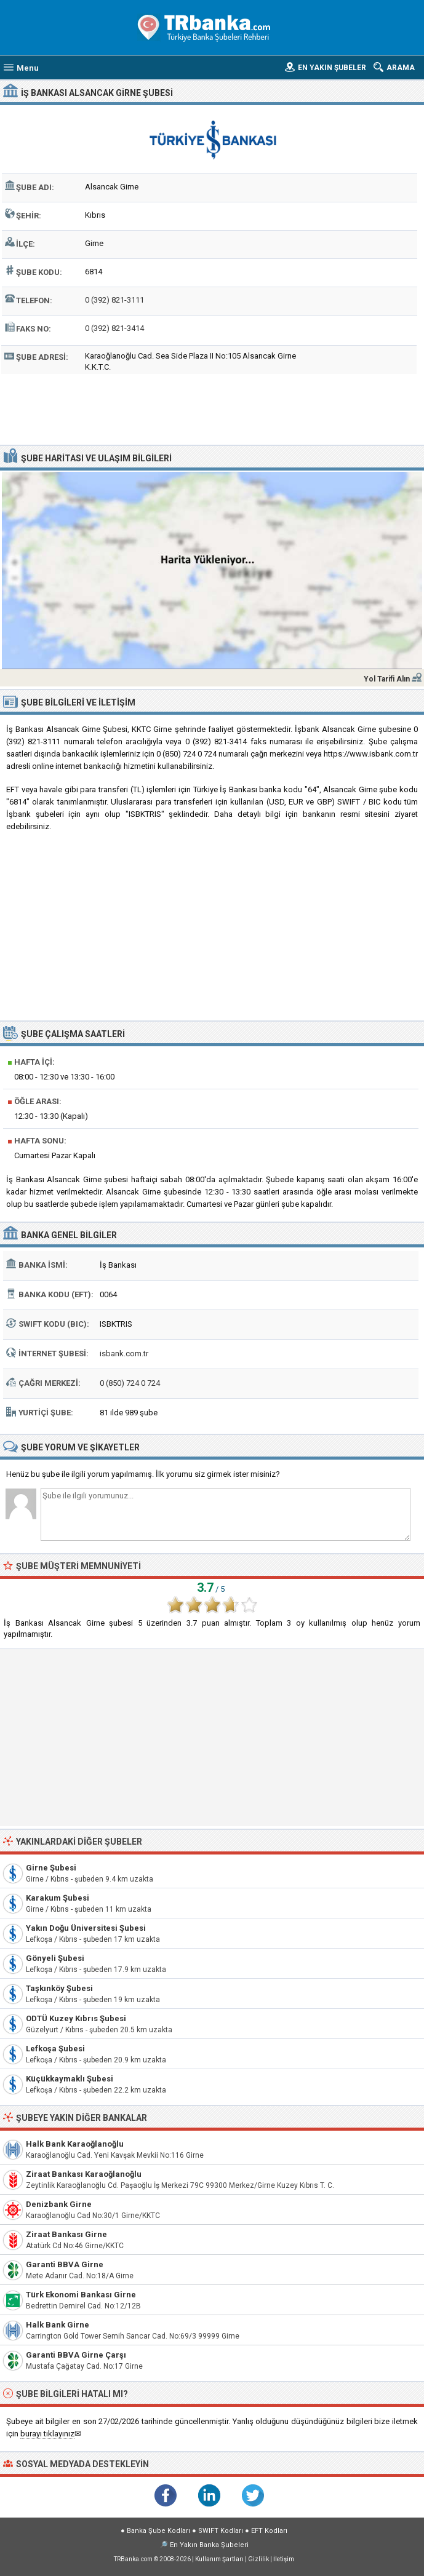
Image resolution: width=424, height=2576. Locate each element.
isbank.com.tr (124, 1353)
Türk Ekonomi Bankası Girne (81, 2294)
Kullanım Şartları (219, 2559)
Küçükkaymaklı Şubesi (69, 2078)
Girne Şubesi (51, 1867)
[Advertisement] (212, 408)
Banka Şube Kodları (158, 2531)
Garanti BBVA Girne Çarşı (76, 2354)
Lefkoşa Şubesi (55, 2048)
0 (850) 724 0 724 (130, 1383)
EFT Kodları (269, 2531)
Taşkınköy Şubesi (59, 1988)
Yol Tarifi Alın (387, 679)
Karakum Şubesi (57, 1897)
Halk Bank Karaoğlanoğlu (75, 2144)
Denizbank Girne (59, 2204)
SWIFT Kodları (220, 2531)
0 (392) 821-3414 (114, 328)
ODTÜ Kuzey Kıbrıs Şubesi (76, 2018)
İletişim (283, 2559)
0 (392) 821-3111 (114, 299)
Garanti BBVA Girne (64, 2264)
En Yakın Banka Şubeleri (209, 2545)
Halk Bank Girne (57, 2324)
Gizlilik (258, 2559)
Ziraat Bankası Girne (66, 2234)
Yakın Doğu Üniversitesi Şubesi (86, 1928)
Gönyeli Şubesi (55, 1958)
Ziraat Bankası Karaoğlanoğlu (84, 2174)
